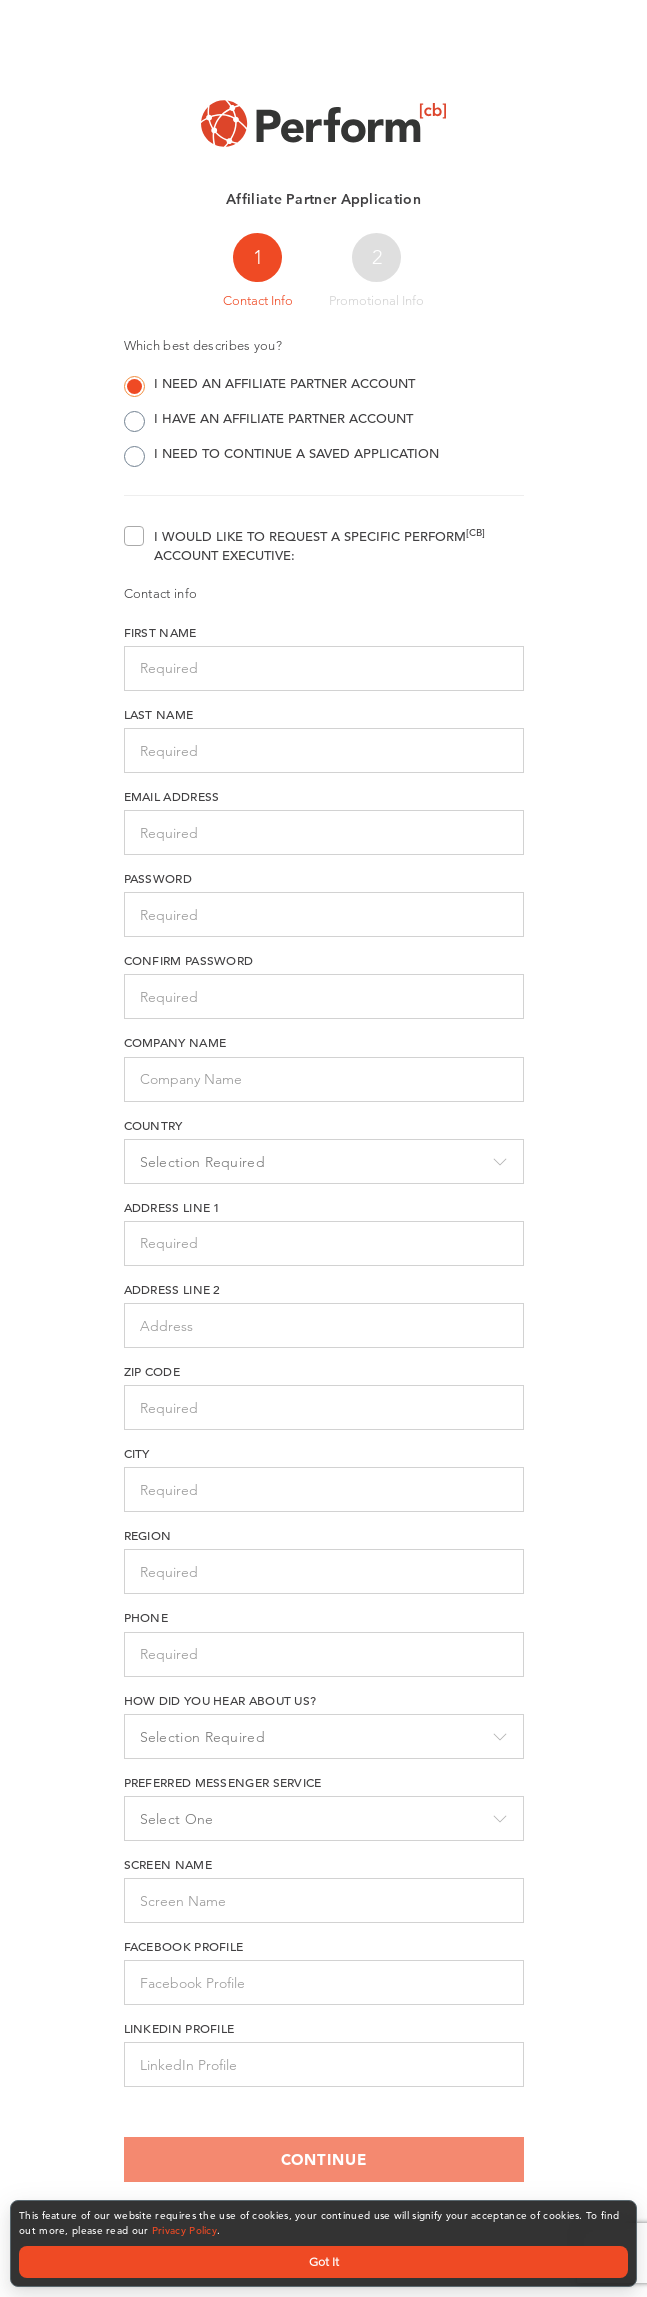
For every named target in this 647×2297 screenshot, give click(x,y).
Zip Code (152, 1371)
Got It (324, 2261)
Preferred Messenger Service (223, 1782)
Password (158, 878)
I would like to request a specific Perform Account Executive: (319, 544)
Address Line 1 (172, 1207)
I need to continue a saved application (281, 455)
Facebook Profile (184, 1946)
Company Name (175, 1042)
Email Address (172, 796)
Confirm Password (189, 960)
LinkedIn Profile (179, 2028)
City (137, 1453)
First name (160, 632)
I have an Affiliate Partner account (268, 420)
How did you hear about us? (220, 1700)
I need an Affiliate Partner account (269, 385)
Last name (159, 714)
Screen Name (168, 1864)
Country (153, 1125)
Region (148, 1535)
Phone (146, 1617)
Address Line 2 (172, 1289)
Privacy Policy (184, 2230)
